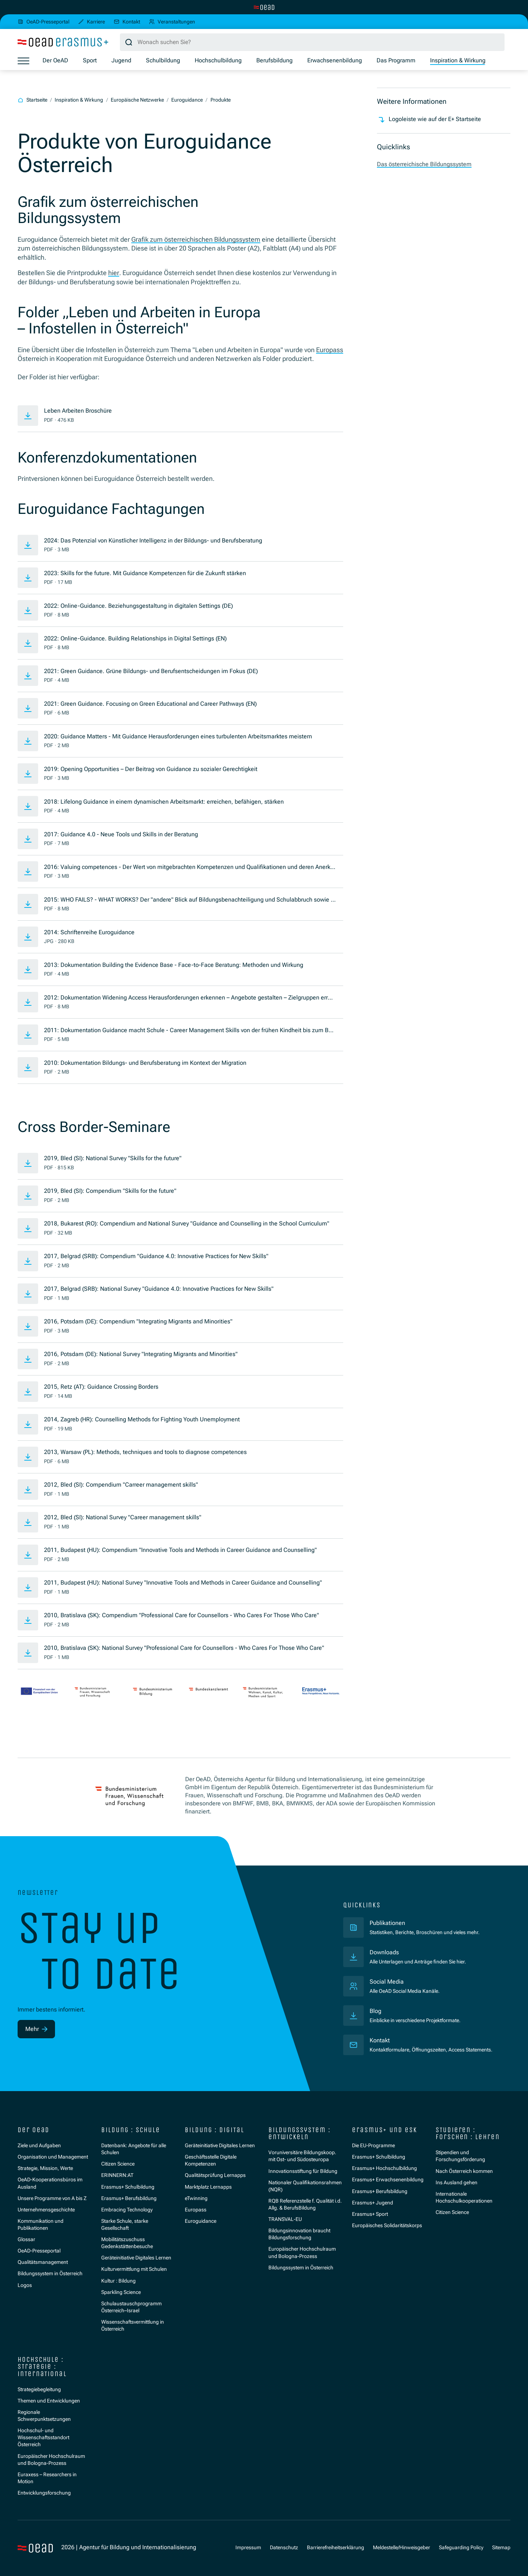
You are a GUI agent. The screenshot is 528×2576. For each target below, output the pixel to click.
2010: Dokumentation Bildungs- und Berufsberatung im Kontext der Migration (145, 1063)
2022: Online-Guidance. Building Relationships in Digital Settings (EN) (135, 638)
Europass (329, 350)
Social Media (387, 1981)
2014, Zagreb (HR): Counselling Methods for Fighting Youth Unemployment (142, 1419)
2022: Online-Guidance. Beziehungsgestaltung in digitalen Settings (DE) (138, 606)
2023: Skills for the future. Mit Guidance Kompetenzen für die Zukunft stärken (145, 573)
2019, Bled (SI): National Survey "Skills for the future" (113, 1158)
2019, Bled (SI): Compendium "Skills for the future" (110, 1191)
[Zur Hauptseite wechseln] (264, 7)
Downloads (384, 1952)
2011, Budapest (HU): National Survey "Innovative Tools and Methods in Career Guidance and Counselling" (183, 1582)
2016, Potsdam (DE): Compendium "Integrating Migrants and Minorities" (138, 1321)
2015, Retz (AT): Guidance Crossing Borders (101, 1387)
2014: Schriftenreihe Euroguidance (89, 932)
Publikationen (421, 1922)
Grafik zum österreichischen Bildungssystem (195, 239)
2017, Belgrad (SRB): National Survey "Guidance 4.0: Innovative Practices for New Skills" (159, 1289)
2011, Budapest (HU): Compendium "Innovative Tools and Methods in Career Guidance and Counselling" (180, 1550)
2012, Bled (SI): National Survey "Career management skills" (122, 1517)
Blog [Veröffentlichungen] (375, 2011)
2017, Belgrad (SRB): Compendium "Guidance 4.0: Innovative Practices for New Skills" (156, 1256)
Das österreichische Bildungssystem (424, 164)
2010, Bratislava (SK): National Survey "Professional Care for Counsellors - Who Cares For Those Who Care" (184, 1648)
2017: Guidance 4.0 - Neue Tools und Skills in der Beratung (121, 834)
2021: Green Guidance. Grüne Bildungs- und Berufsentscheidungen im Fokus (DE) (151, 671)
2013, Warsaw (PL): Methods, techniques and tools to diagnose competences (145, 1452)
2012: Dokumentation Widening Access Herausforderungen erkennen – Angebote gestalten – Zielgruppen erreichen (190, 998)
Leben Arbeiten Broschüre (78, 411)
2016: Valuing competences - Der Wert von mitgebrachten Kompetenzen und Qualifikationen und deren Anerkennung (189, 868)
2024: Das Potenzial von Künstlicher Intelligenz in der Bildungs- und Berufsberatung (153, 540)
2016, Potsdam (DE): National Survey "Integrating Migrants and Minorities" (141, 1354)
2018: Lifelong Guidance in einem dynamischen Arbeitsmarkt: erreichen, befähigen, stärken (164, 802)
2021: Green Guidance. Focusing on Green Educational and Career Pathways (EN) (150, 704)
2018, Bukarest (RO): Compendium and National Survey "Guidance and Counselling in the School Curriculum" (186, 1223)
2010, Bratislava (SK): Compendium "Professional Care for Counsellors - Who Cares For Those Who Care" (181, 1615)
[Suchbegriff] (312, 42)
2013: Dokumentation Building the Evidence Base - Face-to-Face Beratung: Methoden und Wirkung (173, 965)
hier (113, 273)
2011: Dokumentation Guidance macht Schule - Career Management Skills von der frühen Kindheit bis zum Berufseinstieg (189, 1031)
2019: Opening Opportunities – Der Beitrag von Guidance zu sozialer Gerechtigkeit (150, 769)
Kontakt (380, 2040)
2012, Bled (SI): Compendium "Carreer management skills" (121, 1484)
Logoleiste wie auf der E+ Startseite (429, 119)
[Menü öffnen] (23, 60)
